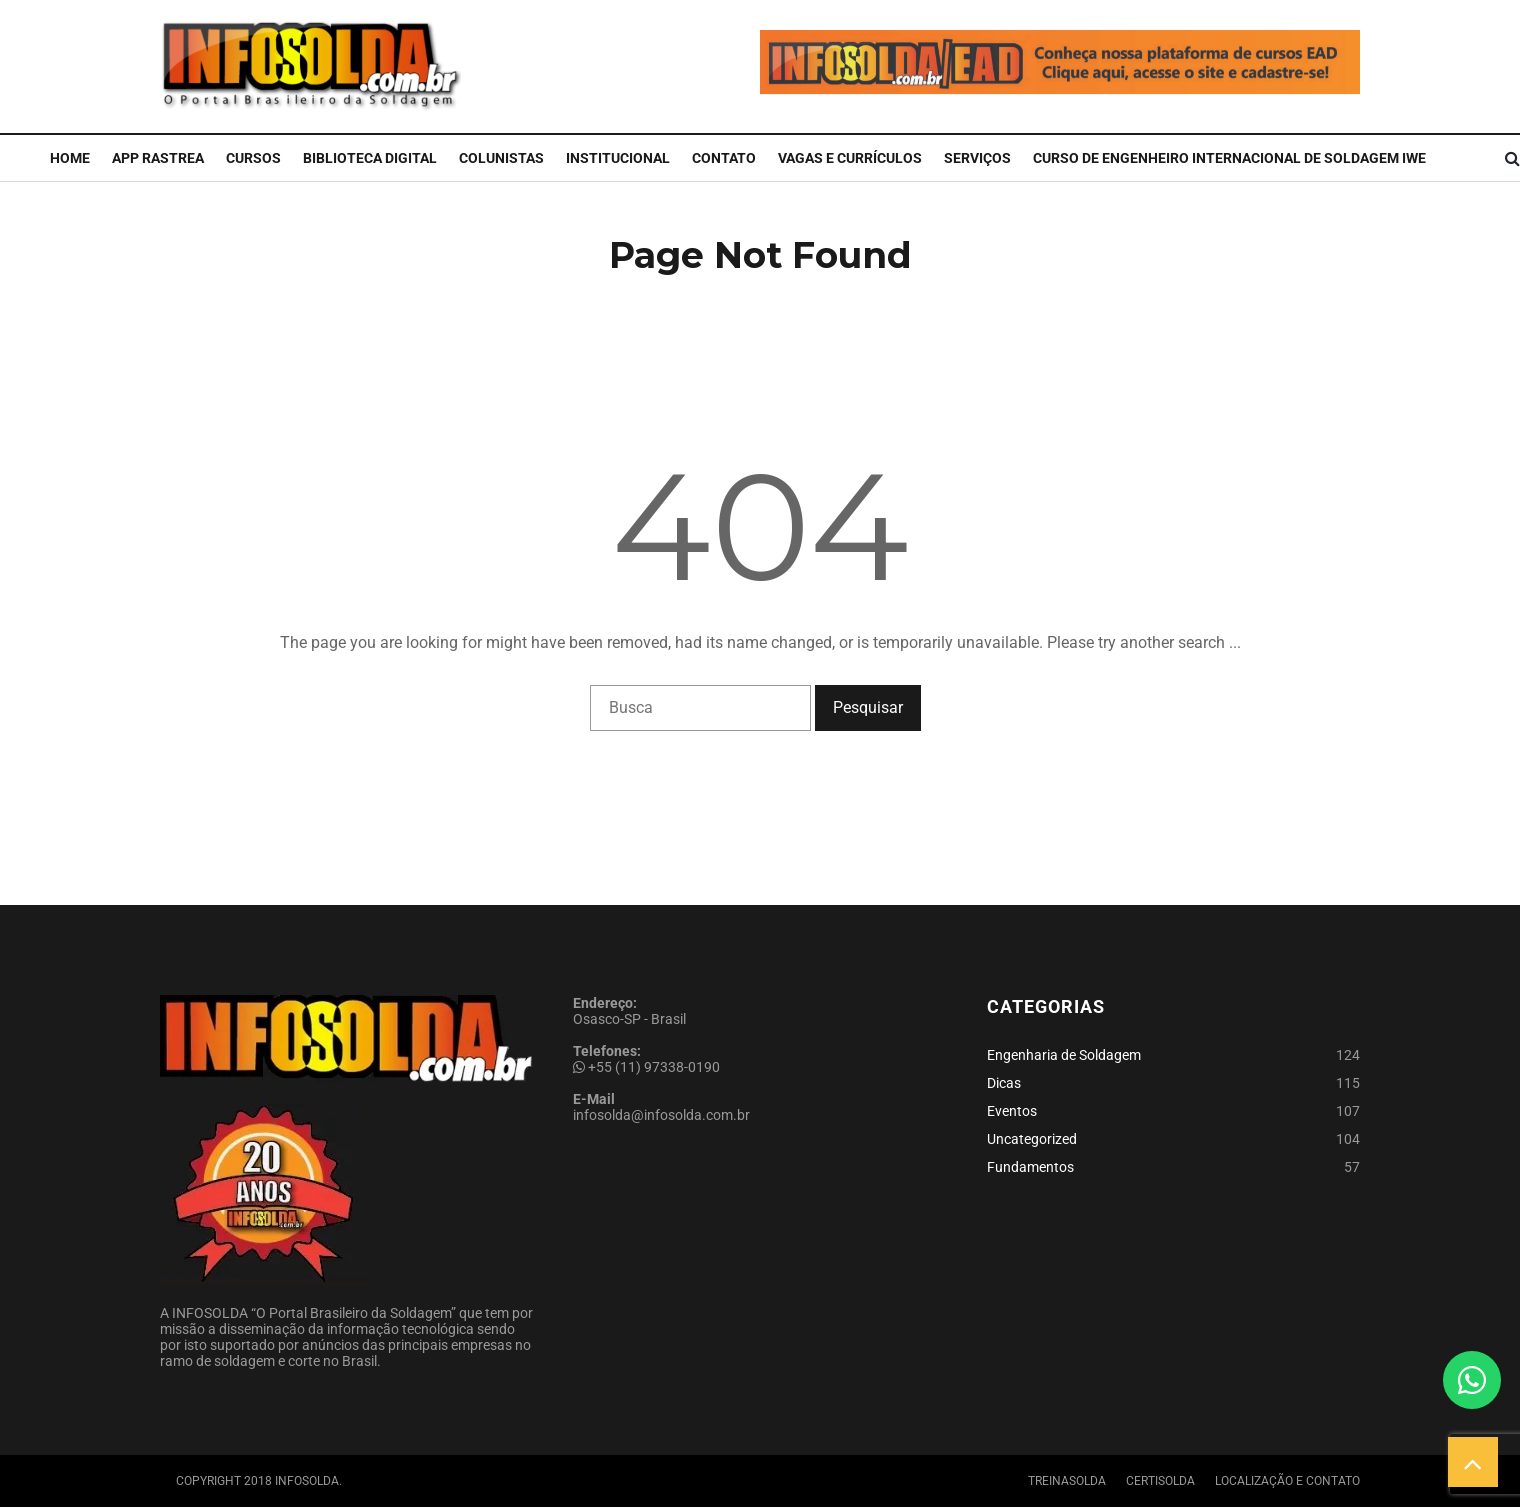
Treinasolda (1067, 1481)
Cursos (253, 158)
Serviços (977, 158)
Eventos (1012, 1111)
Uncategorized (1032, 1139)
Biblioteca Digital (370, 158)
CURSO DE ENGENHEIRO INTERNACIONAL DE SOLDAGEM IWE (1229, 158)
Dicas (1004, 1083)
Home (70, 158)
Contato (724, 158)
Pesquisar (868, 707)
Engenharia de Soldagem (1064, 1055)
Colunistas (501, 158)
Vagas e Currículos (850, 158)
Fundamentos (1030, 1167)
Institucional (618, 158)
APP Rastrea (158, 158)
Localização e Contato (1287, 1481)
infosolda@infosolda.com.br (661, 1115)
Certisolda (1160, 1481)
